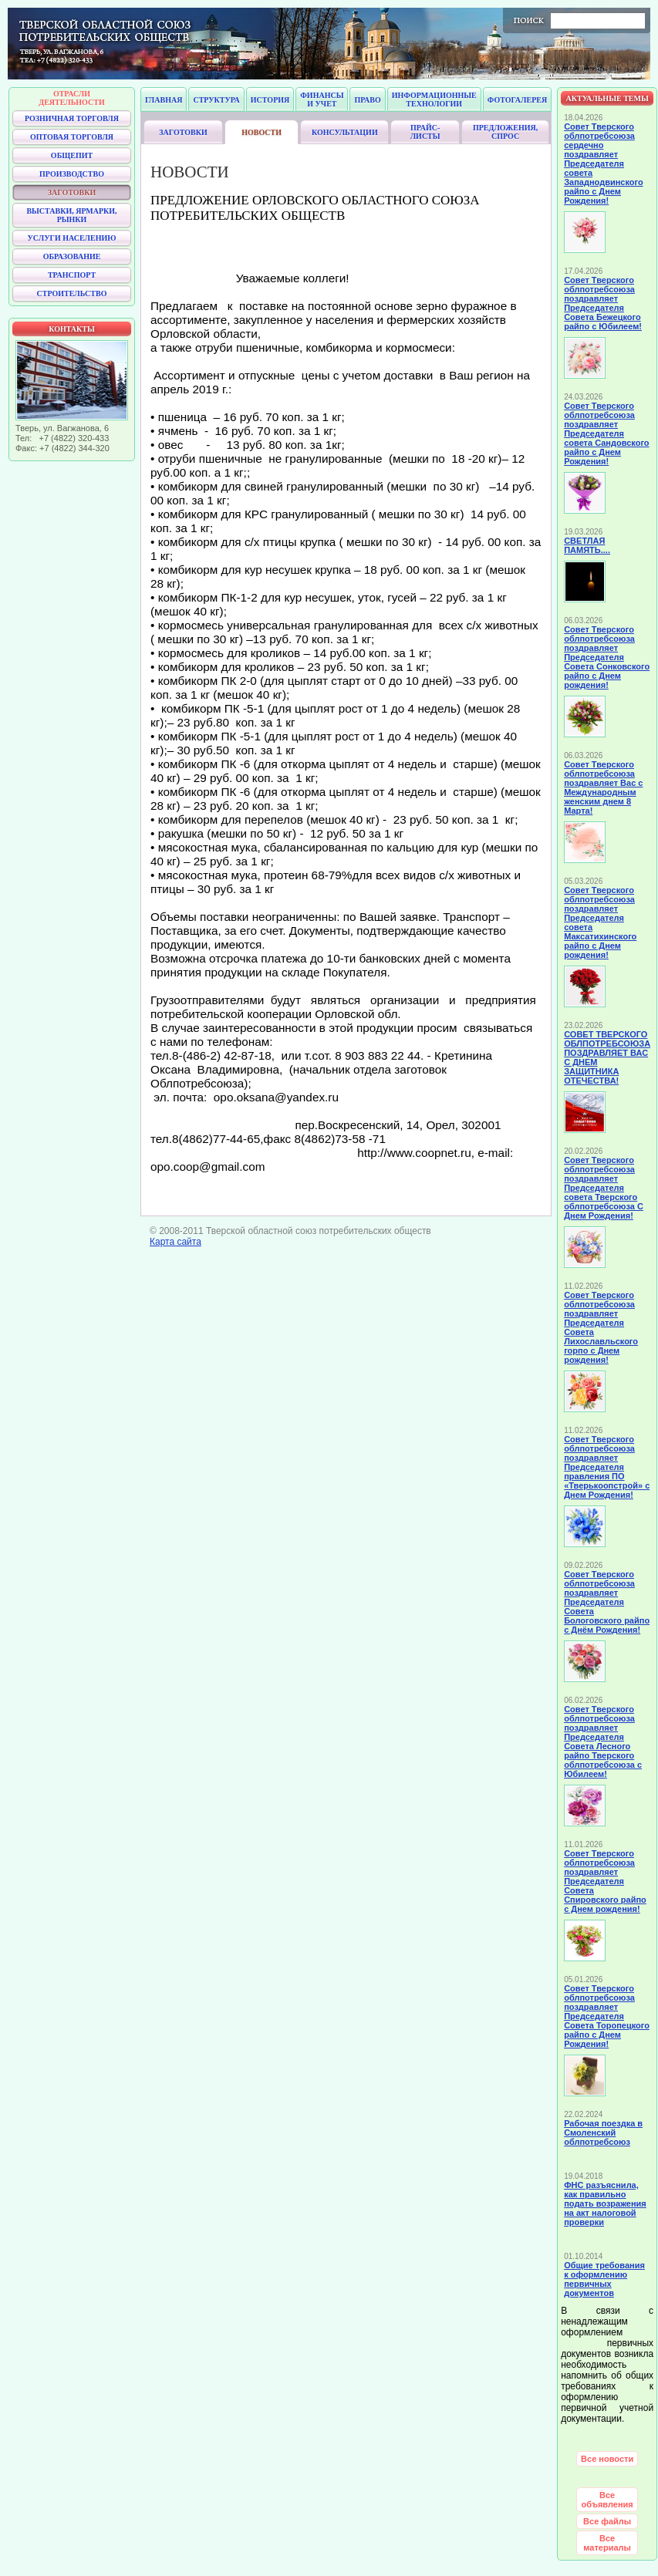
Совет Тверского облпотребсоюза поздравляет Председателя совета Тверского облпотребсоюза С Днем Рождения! (603, 1187)
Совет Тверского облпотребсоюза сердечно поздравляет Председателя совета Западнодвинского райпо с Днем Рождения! (603, 163)
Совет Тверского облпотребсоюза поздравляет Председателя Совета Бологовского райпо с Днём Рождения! (607, 1602)
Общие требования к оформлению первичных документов (604, 2279)
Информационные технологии (434, 99)
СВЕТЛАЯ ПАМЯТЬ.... (587, 545)
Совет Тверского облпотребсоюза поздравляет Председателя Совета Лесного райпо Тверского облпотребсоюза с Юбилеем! (603, 1741)
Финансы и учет (321, 99)
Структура (216, 100)
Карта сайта (175, 1241)
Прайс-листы (425, 131)
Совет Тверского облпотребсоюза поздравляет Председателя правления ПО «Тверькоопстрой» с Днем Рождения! (607, 1467)
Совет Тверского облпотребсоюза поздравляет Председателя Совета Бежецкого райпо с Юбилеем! (603, 303)
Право (367, 100)
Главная (163, 100)
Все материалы (607, 2543)
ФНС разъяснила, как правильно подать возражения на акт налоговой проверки (605, 2203)
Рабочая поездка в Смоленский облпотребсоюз (603, 2132)
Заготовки (183, 132)
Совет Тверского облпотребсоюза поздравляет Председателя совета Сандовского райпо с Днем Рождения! (606, 433)
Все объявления (607, 2499)
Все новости (607, 2458)
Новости (261, 132)
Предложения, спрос (505, 131)
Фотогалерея (517, 100)
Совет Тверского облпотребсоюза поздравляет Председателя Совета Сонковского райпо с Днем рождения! (607, 657)
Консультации (345, 132)
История (270, 100)
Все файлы (607, 2521)
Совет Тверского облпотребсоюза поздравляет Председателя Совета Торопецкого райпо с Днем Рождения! (607, 2016)
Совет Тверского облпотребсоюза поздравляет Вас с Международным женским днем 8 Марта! (603, 787)
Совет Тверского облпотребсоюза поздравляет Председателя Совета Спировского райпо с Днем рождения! (605, 1881)
